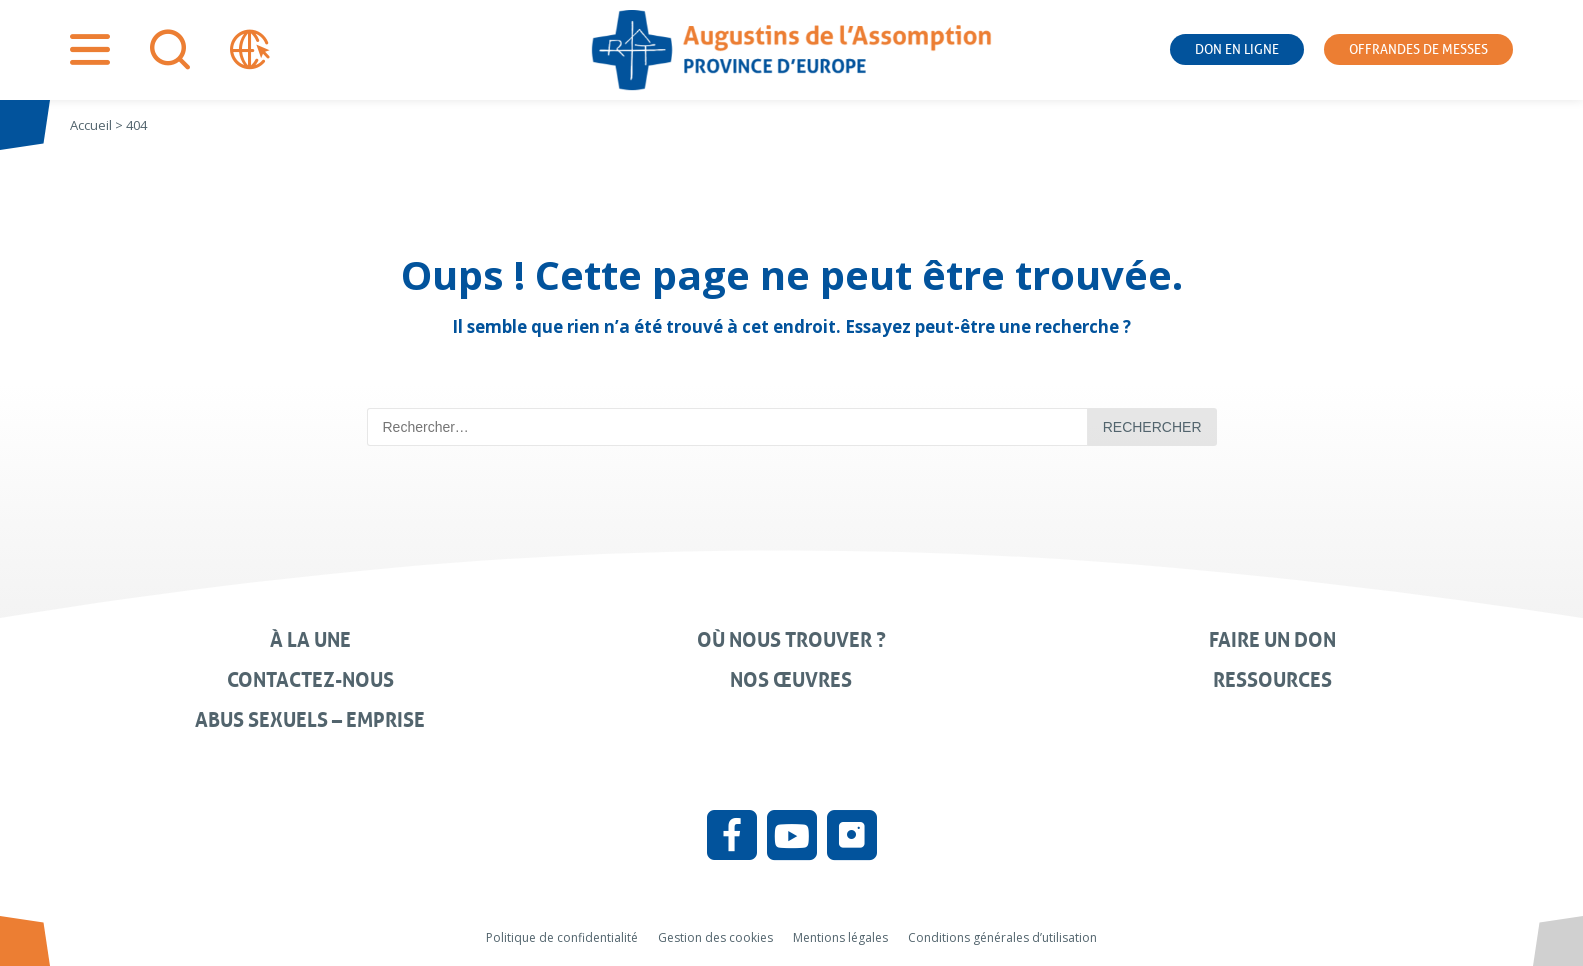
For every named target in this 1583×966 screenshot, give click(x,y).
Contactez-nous (310, 680)
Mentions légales (840, 937)
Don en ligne (1237, 49)
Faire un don (1272, 640)
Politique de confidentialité (562, 937)
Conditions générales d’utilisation (1002, 937)
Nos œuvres (791, 680)
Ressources (1272, 680)
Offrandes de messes (1418, 49)
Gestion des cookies (715, 937)
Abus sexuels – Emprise (310, 720)
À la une (310, 640)
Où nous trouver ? (791, 640)
